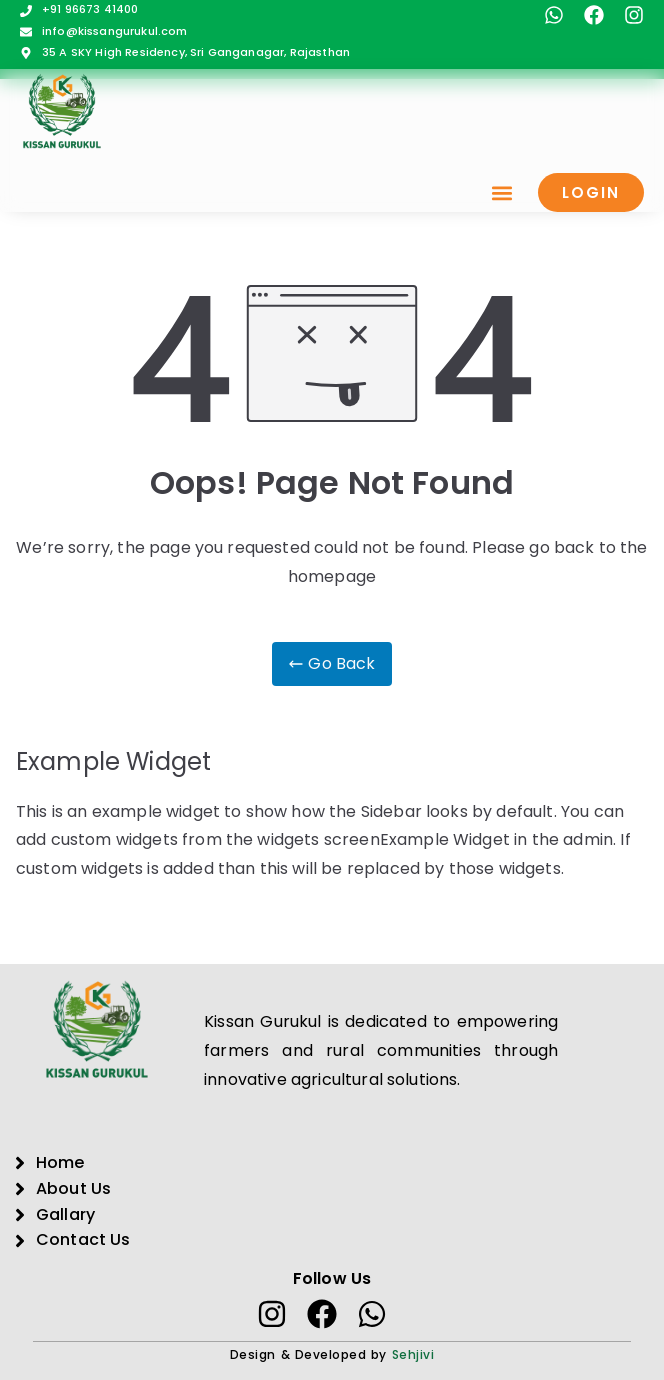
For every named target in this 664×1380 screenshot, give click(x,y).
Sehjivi (413, 1354)
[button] (501, 192)
